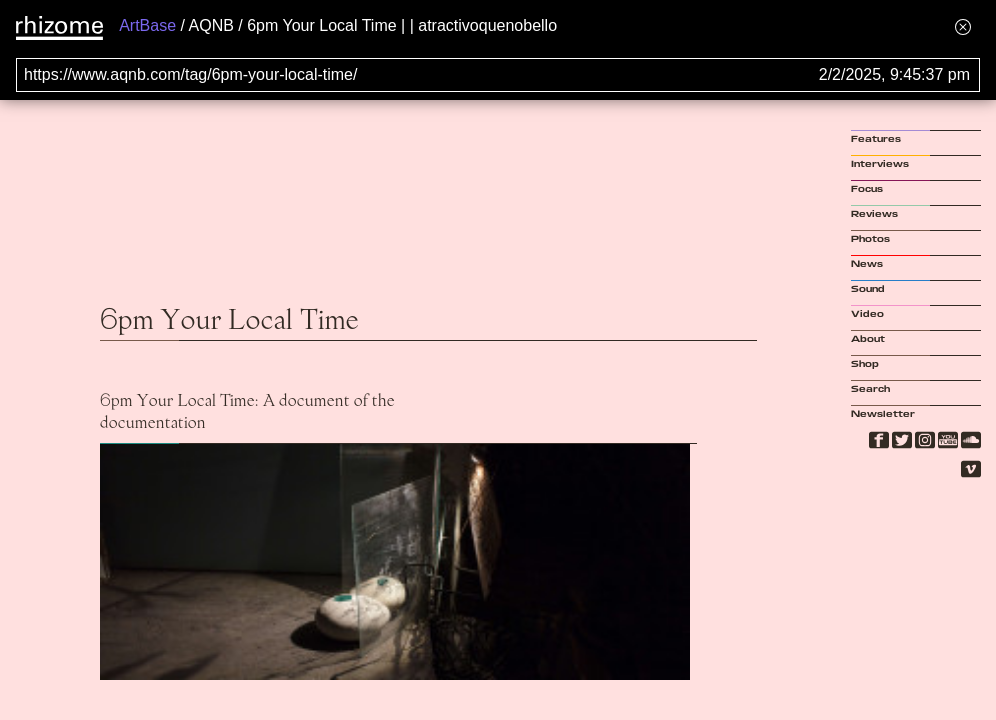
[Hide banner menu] (963, 26)
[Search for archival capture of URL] (498, 75)
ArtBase (147, 25)
